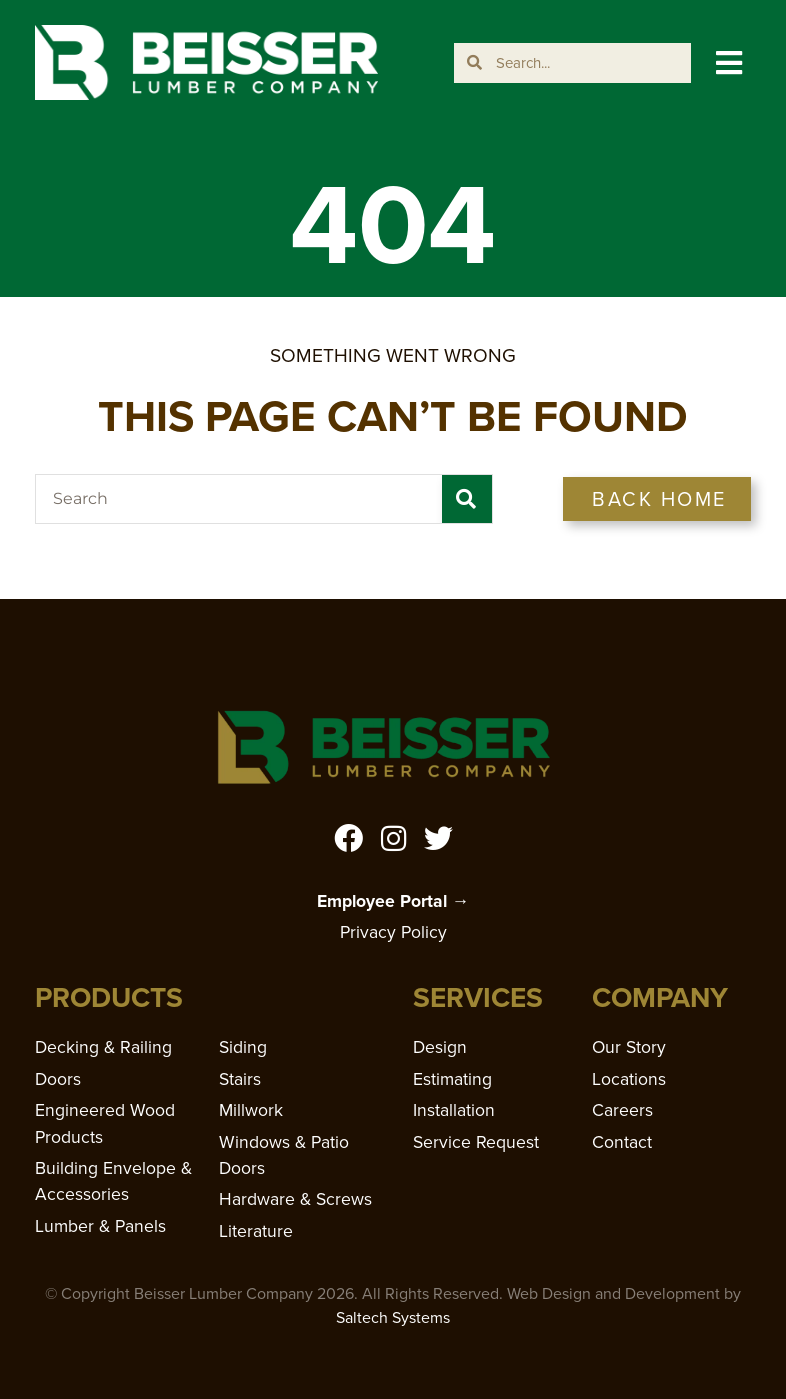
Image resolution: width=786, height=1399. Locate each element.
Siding (243, 1047)
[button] (728, 62)
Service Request (476, 1142)
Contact (622, 1142)
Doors (58, 1079)
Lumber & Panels (100, 1226)
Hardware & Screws (295, 1199)
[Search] (467, 499)
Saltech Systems (393, 1317)
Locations (629, 1079)
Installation (454, 1110)
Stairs (240, 1079)
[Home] (206, 63)
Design (440, 1047)
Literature (256, 1231)
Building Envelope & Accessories (113, 1181)
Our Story (629, 1047)
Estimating (452, 1079)
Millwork (251, 1110)
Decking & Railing (103, 1047)
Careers (622, 1110)
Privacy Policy (393, 932)
